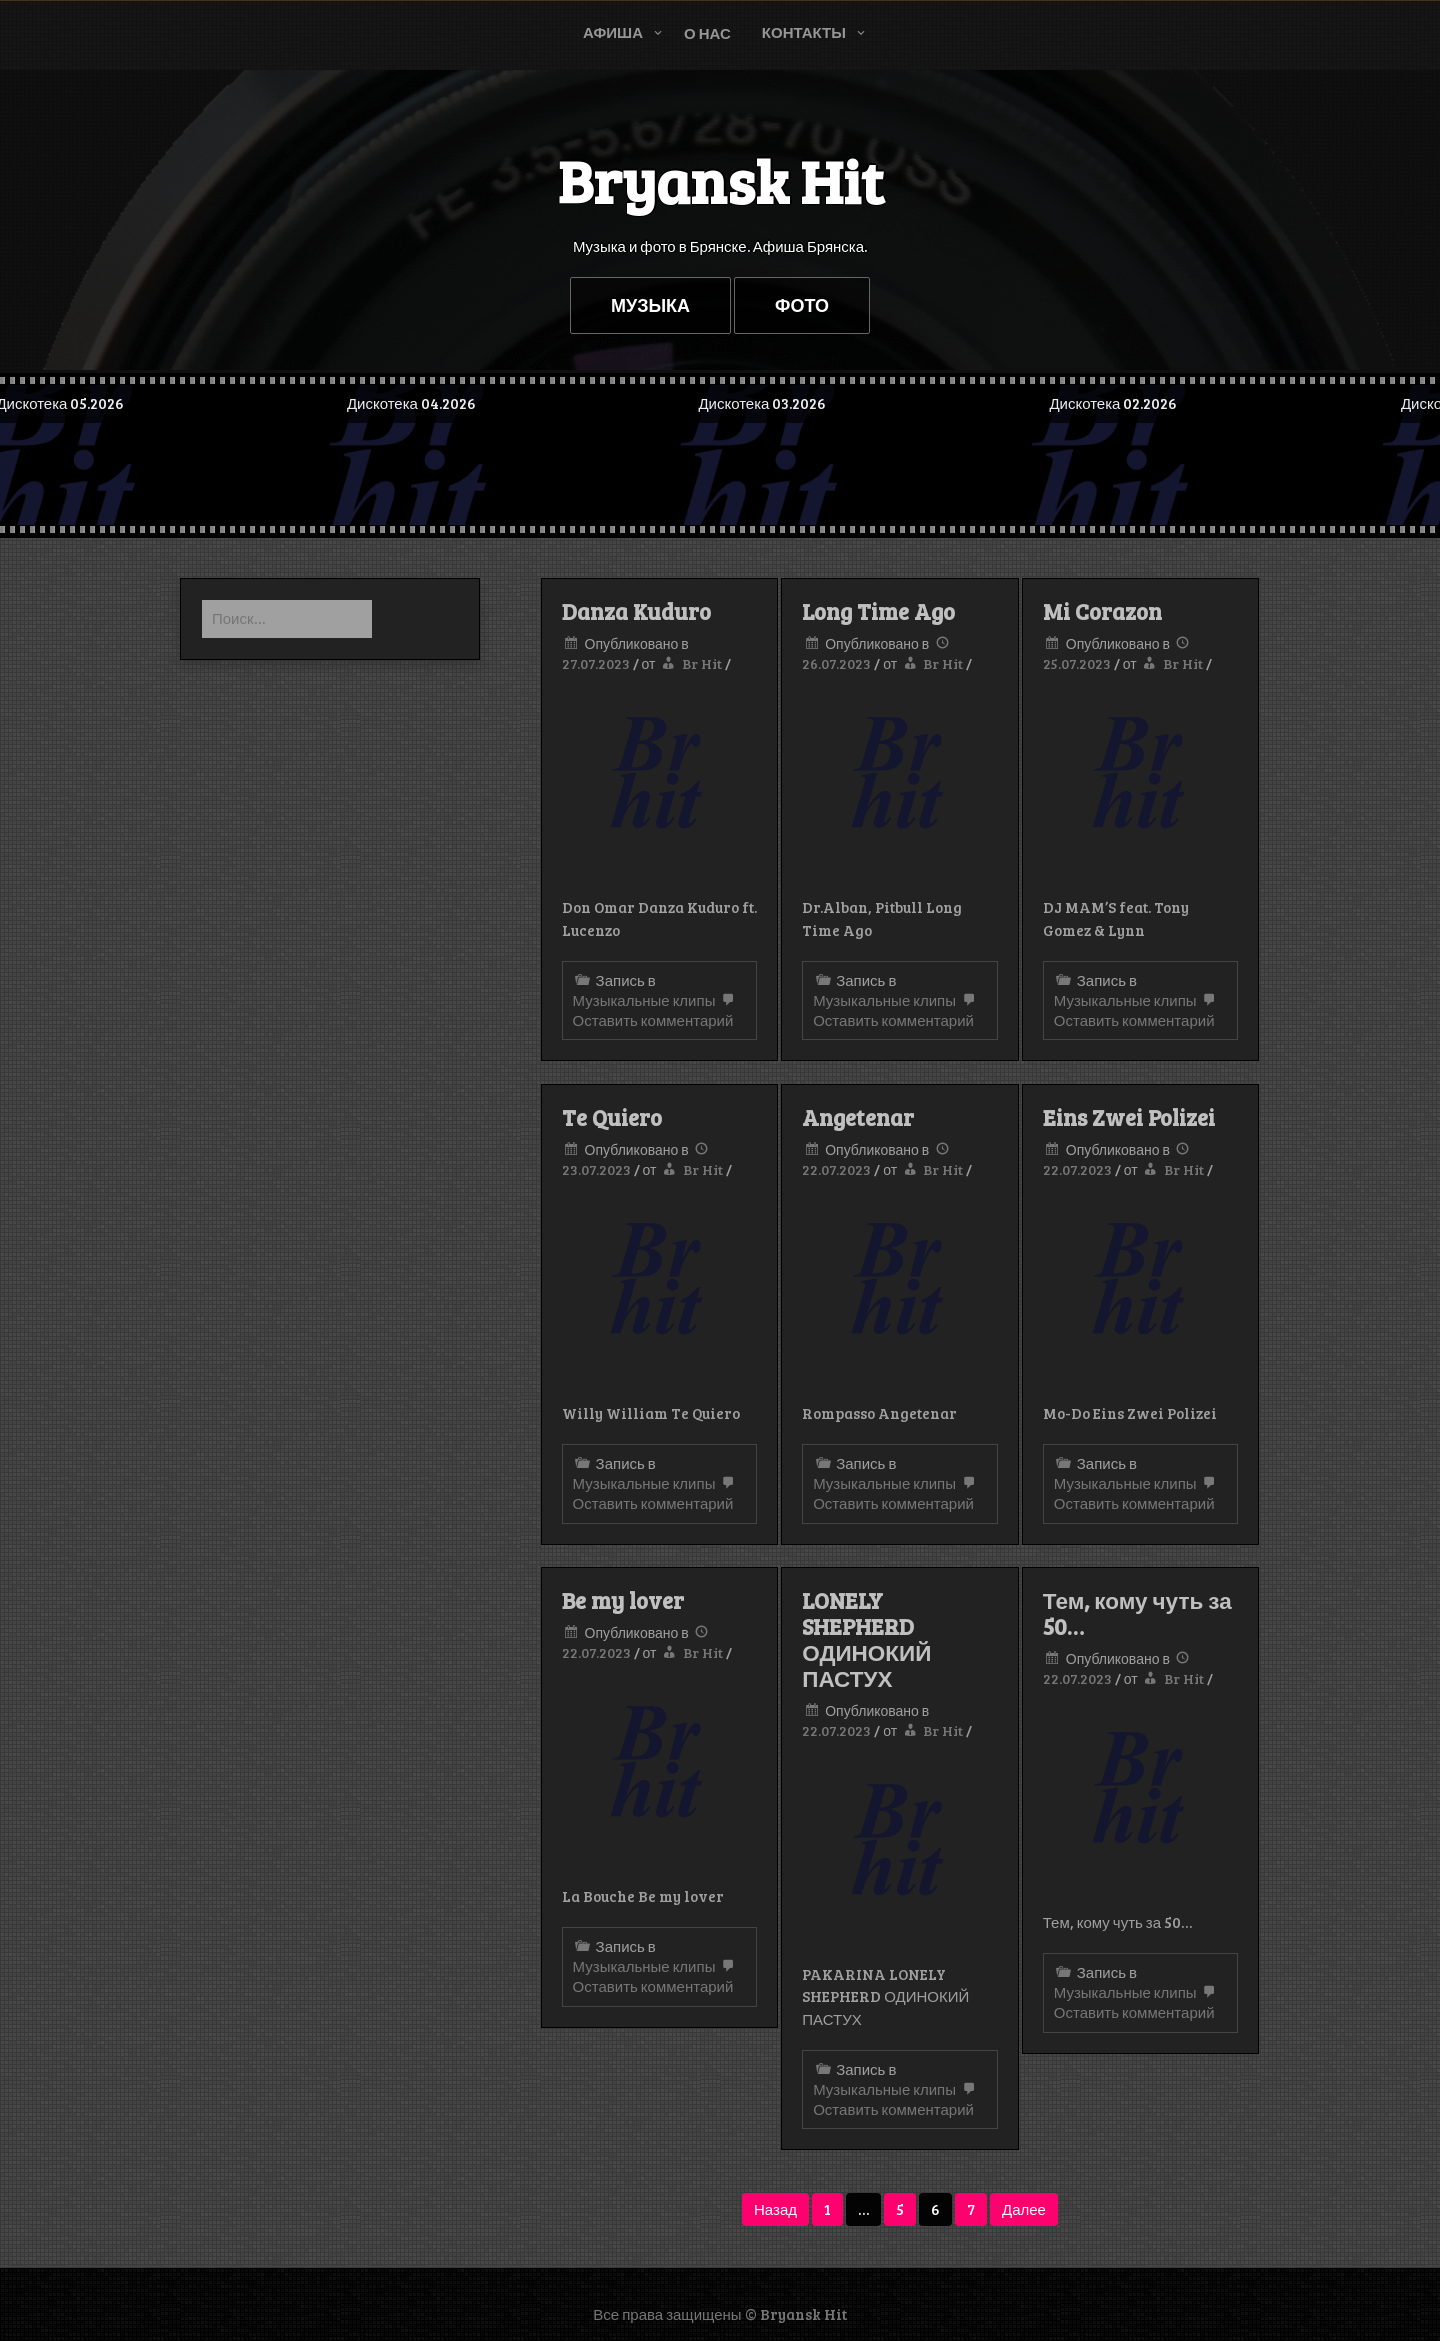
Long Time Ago (878, 611)
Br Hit (702, 663)
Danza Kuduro (636, 611)
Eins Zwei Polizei (1129, 1117)
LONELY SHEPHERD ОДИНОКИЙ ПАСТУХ (866, 1639)
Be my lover (623, 1600)
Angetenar (858, 1117)
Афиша (613, 32)
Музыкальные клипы (644, 1000)
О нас (707, 33)
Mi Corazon (1102, 611)
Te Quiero (612, 1117)
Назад (775, 2209)
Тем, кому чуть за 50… (1137, 1613)
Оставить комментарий (656, 1011)
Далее (1024, 2209)
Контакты (804, 32)
